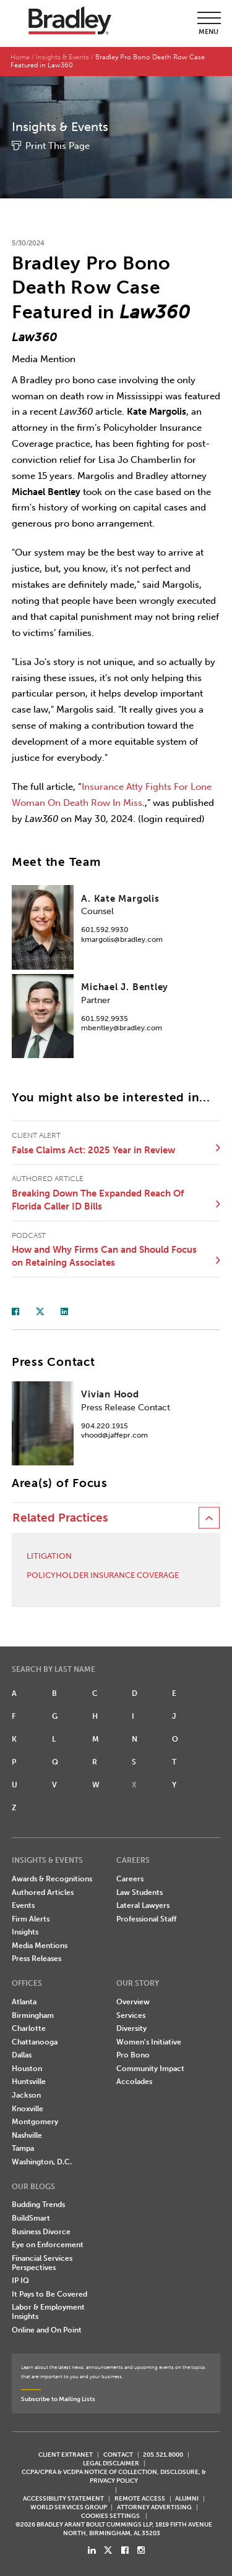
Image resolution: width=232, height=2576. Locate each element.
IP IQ (20, 2280)
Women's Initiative (148, 2042)
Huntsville (29, 2081)
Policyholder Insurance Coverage (103, 1575)
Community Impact (150, 2068)
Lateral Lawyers (143, 1905)
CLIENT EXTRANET (65, 2455)
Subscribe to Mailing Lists (58, 2399)
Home (20, 57)
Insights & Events (62, 57)
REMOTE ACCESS (139, 2498)
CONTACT (118, 2455)
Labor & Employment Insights (48, 2312)
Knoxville (27, 2108)
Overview (133, 2002)
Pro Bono (133, 2055)
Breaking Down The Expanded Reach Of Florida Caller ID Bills (98, 1200)
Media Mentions (39, 1945)
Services (130, 2015)
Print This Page (57, 145)
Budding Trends (38, 2204)
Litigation (49, 1556)
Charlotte (29, 2028)
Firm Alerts (30, 1919)
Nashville (27, 2135)
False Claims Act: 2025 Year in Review (93, 1150)
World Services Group (68, 2507)
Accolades (134, 2081)
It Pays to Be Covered (49, 2294)
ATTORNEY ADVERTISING (154, 2507)
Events (23, 1905)
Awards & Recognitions (52, 1879)
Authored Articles (43, 1892)
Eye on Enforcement (48, 2244)
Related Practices (60, 1518)
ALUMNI (187, 2498)
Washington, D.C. (42, 2162)
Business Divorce (41, 2231)
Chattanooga (35, 2042)
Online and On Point (47, 2330)
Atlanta (24, 2002)
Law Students (139, 1892)
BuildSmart (31, 2218)
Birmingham (33, 2015)
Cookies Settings (110, 2516)
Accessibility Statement (63, 2498)
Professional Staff (146, 1919)
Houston (27, 2068)
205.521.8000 (163, 2455)
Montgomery (35, 2121)
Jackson (26, 2095)
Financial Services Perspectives (42, 2263)
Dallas (22, 2055)
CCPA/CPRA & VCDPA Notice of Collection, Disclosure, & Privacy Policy (114, 2476)
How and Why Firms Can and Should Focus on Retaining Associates (104, 1256)
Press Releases (36, 1958)
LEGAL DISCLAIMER (111, 2463)
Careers (130, 1879)
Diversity (131, 2028)
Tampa (23, 2148)
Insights (25, 1932)
